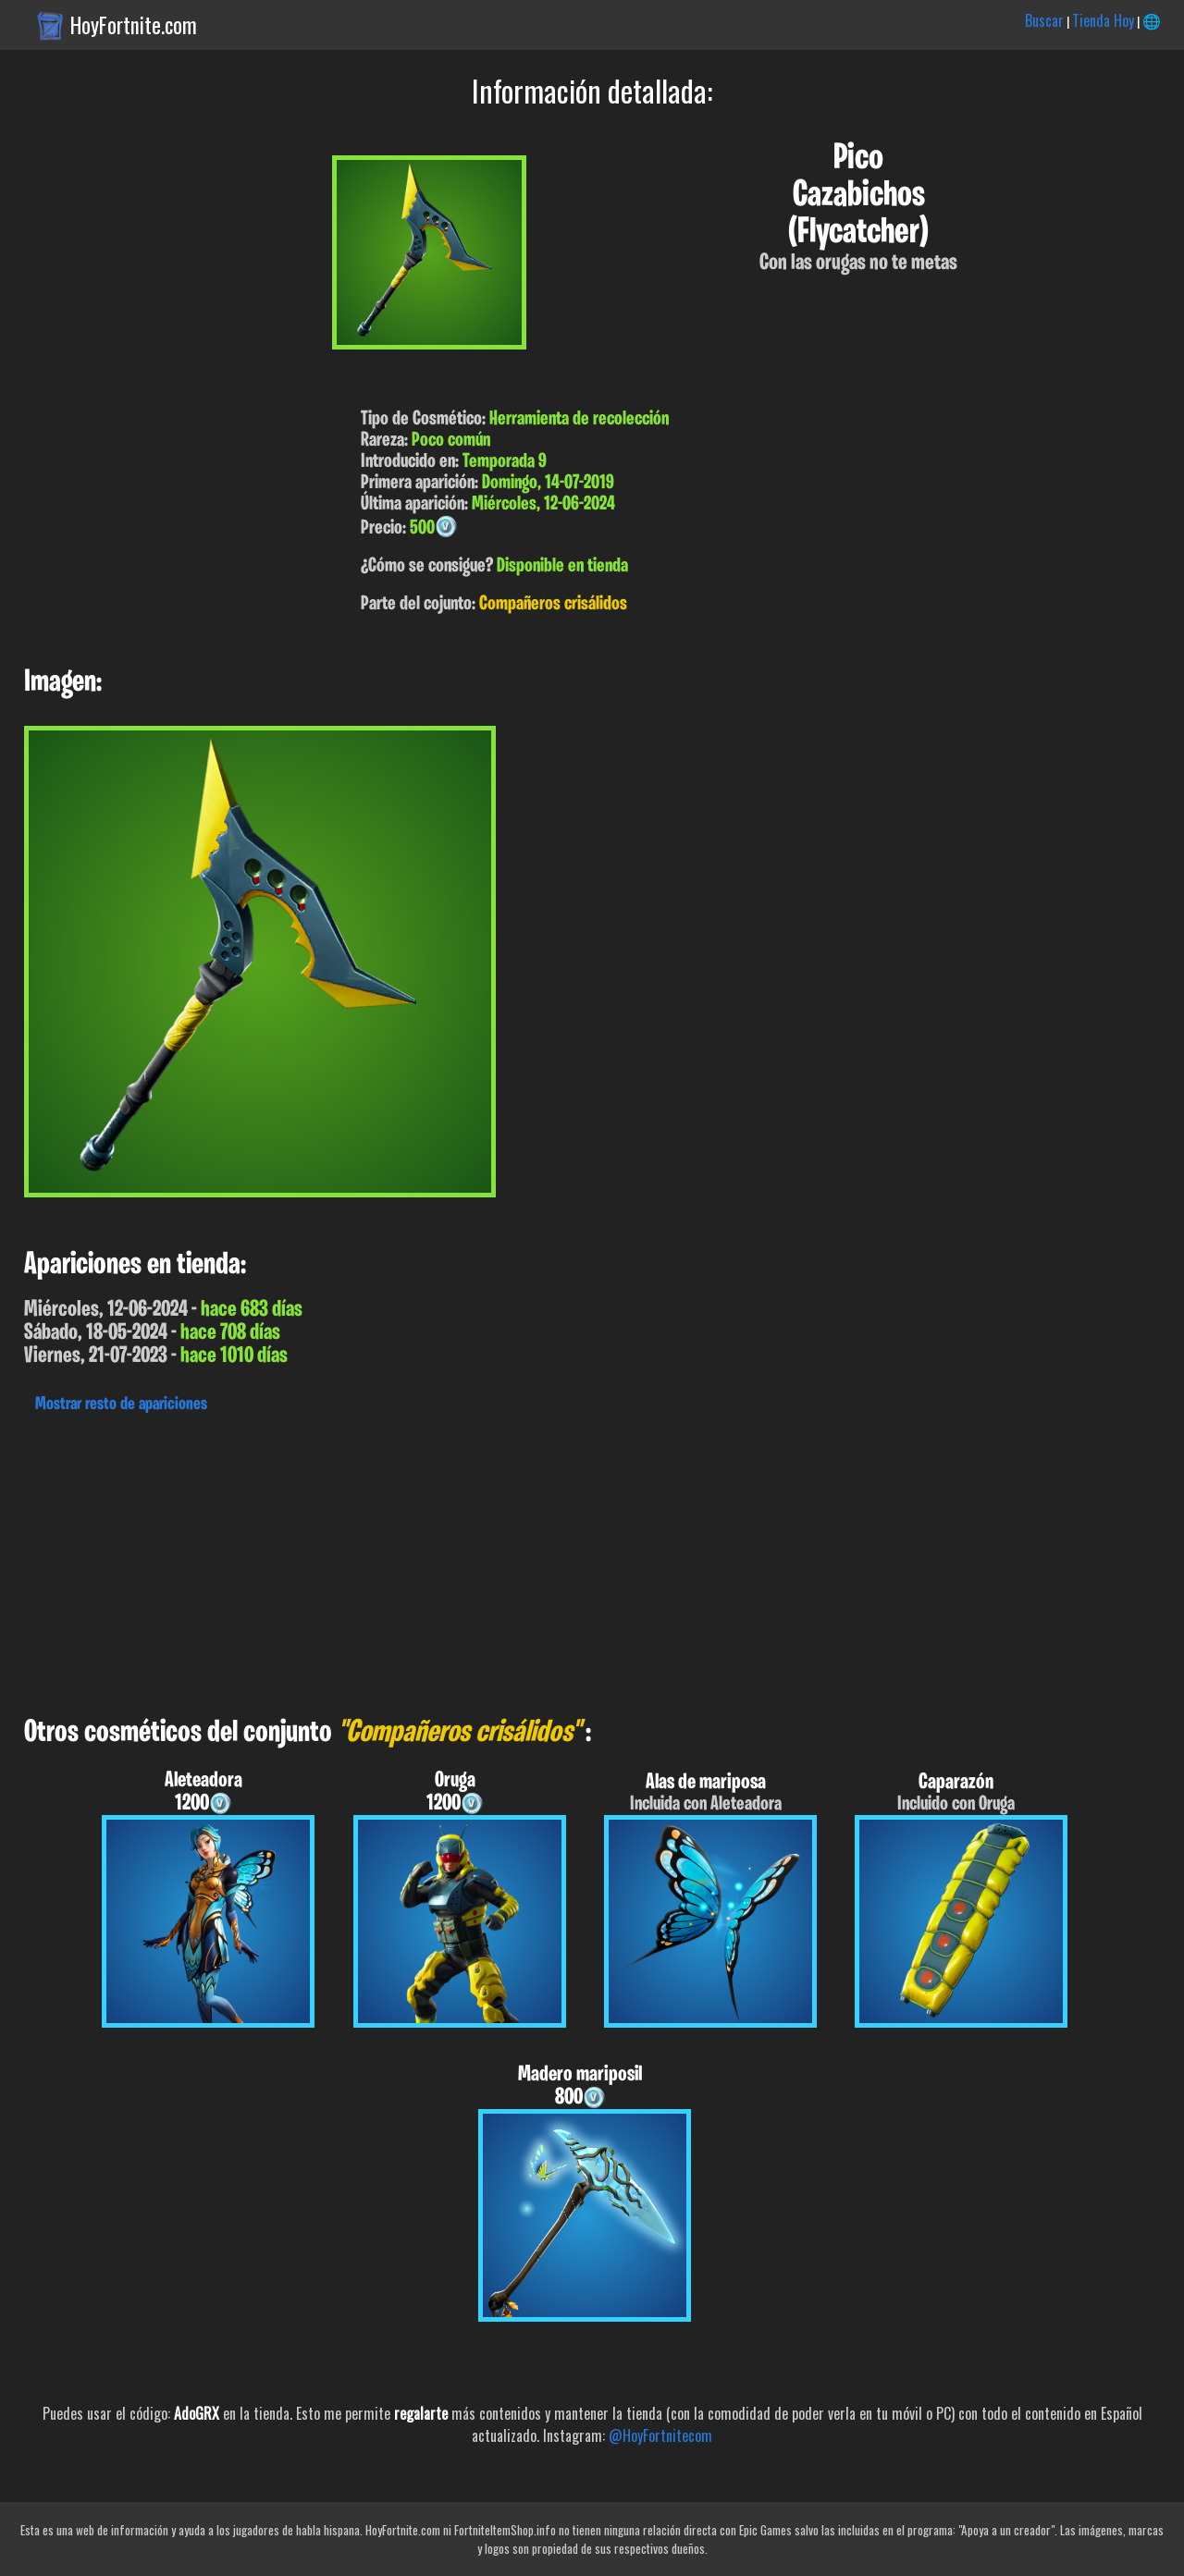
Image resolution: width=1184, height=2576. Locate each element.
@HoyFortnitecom (660, 2435)
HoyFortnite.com (133, 25)
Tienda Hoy (1103, 20)
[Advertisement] (555, 1559)
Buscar (1044, 20)
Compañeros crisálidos (553, 604)
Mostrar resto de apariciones (121, 1404)
